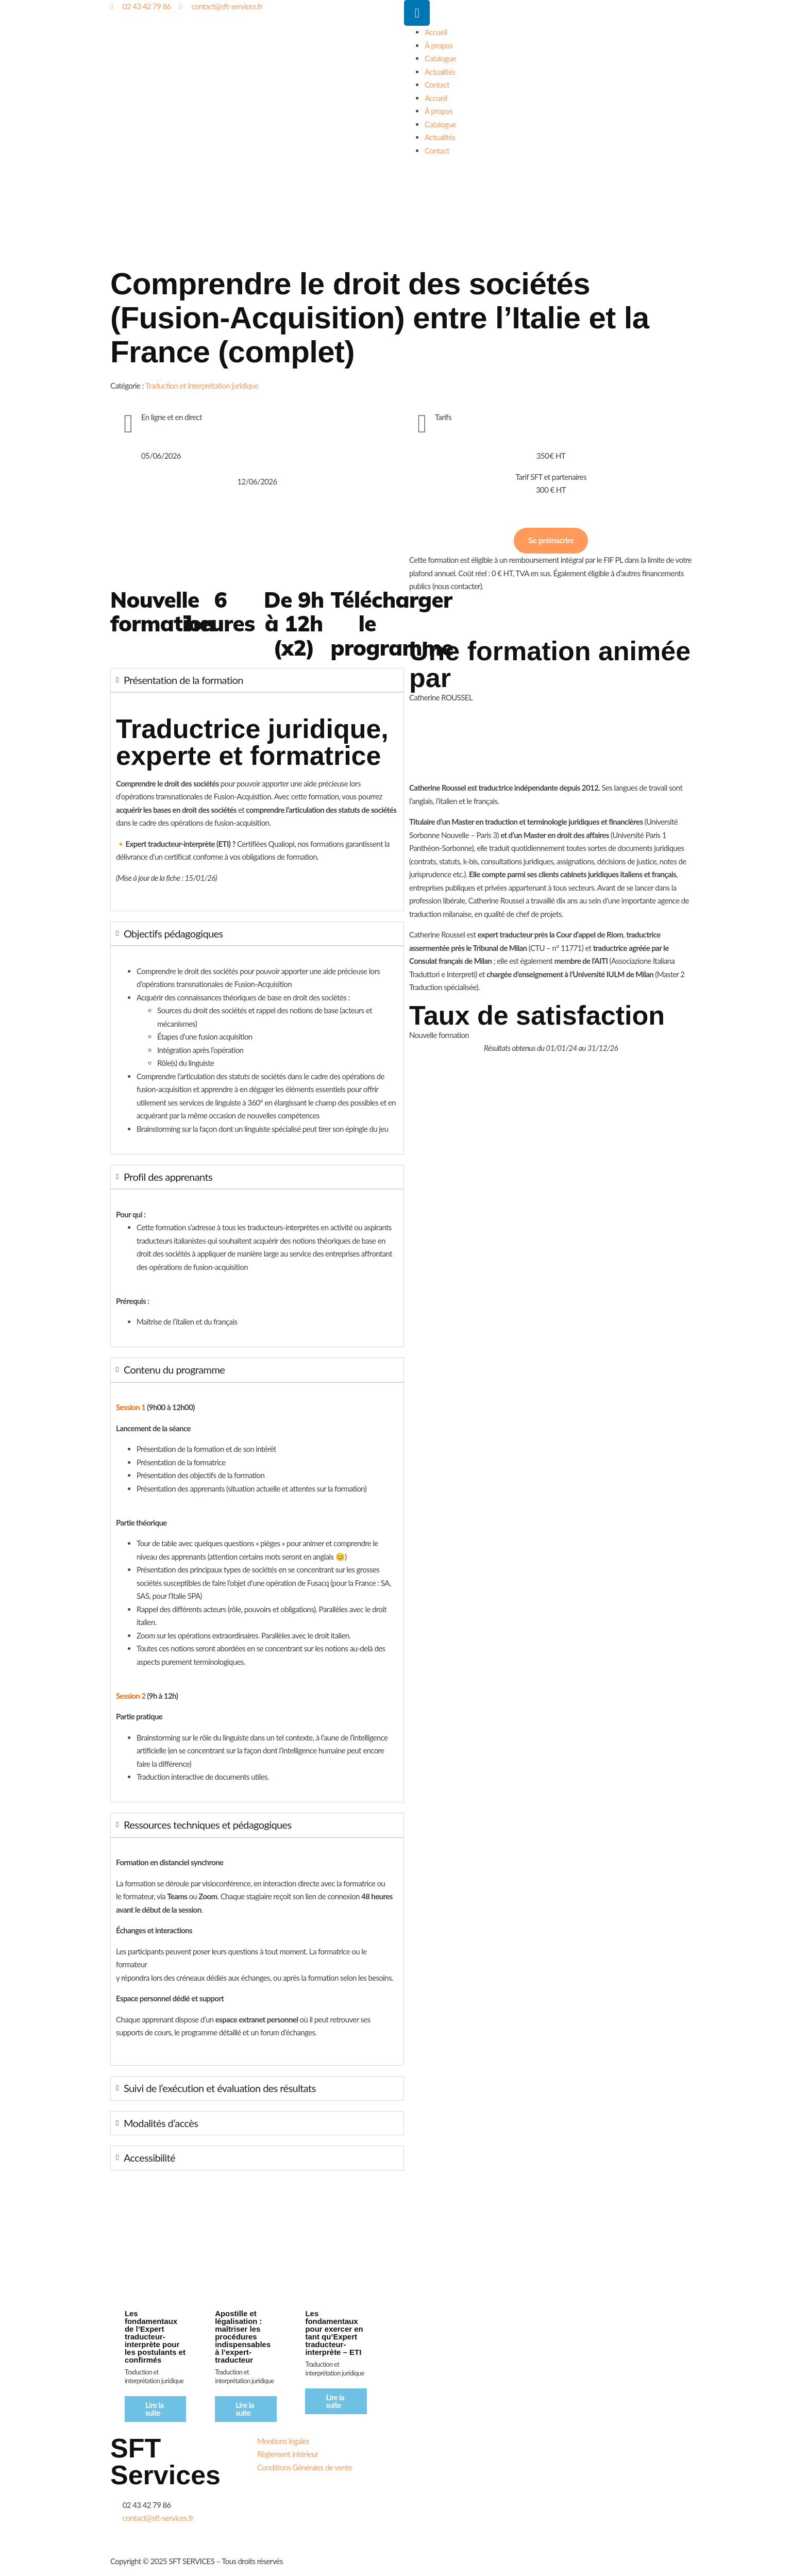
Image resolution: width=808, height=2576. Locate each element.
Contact (437, 84)
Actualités (440, 71)
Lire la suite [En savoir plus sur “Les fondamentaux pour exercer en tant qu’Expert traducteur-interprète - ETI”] (335, 2401)
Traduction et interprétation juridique (202, 385)
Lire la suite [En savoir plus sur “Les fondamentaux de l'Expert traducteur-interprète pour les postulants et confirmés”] (154, 2408)
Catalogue (440, 58)
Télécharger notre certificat (624, 2548)
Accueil (436, 32)
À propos (438, 45)
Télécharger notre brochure (477, 2478)
